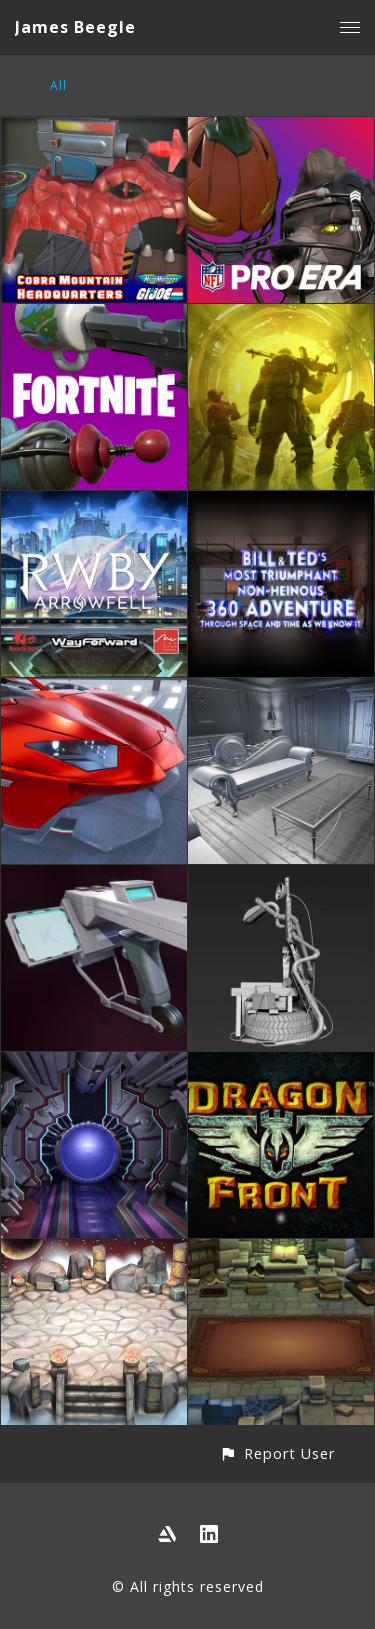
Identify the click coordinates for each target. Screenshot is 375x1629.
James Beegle (75, 27)
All (58, 85)
